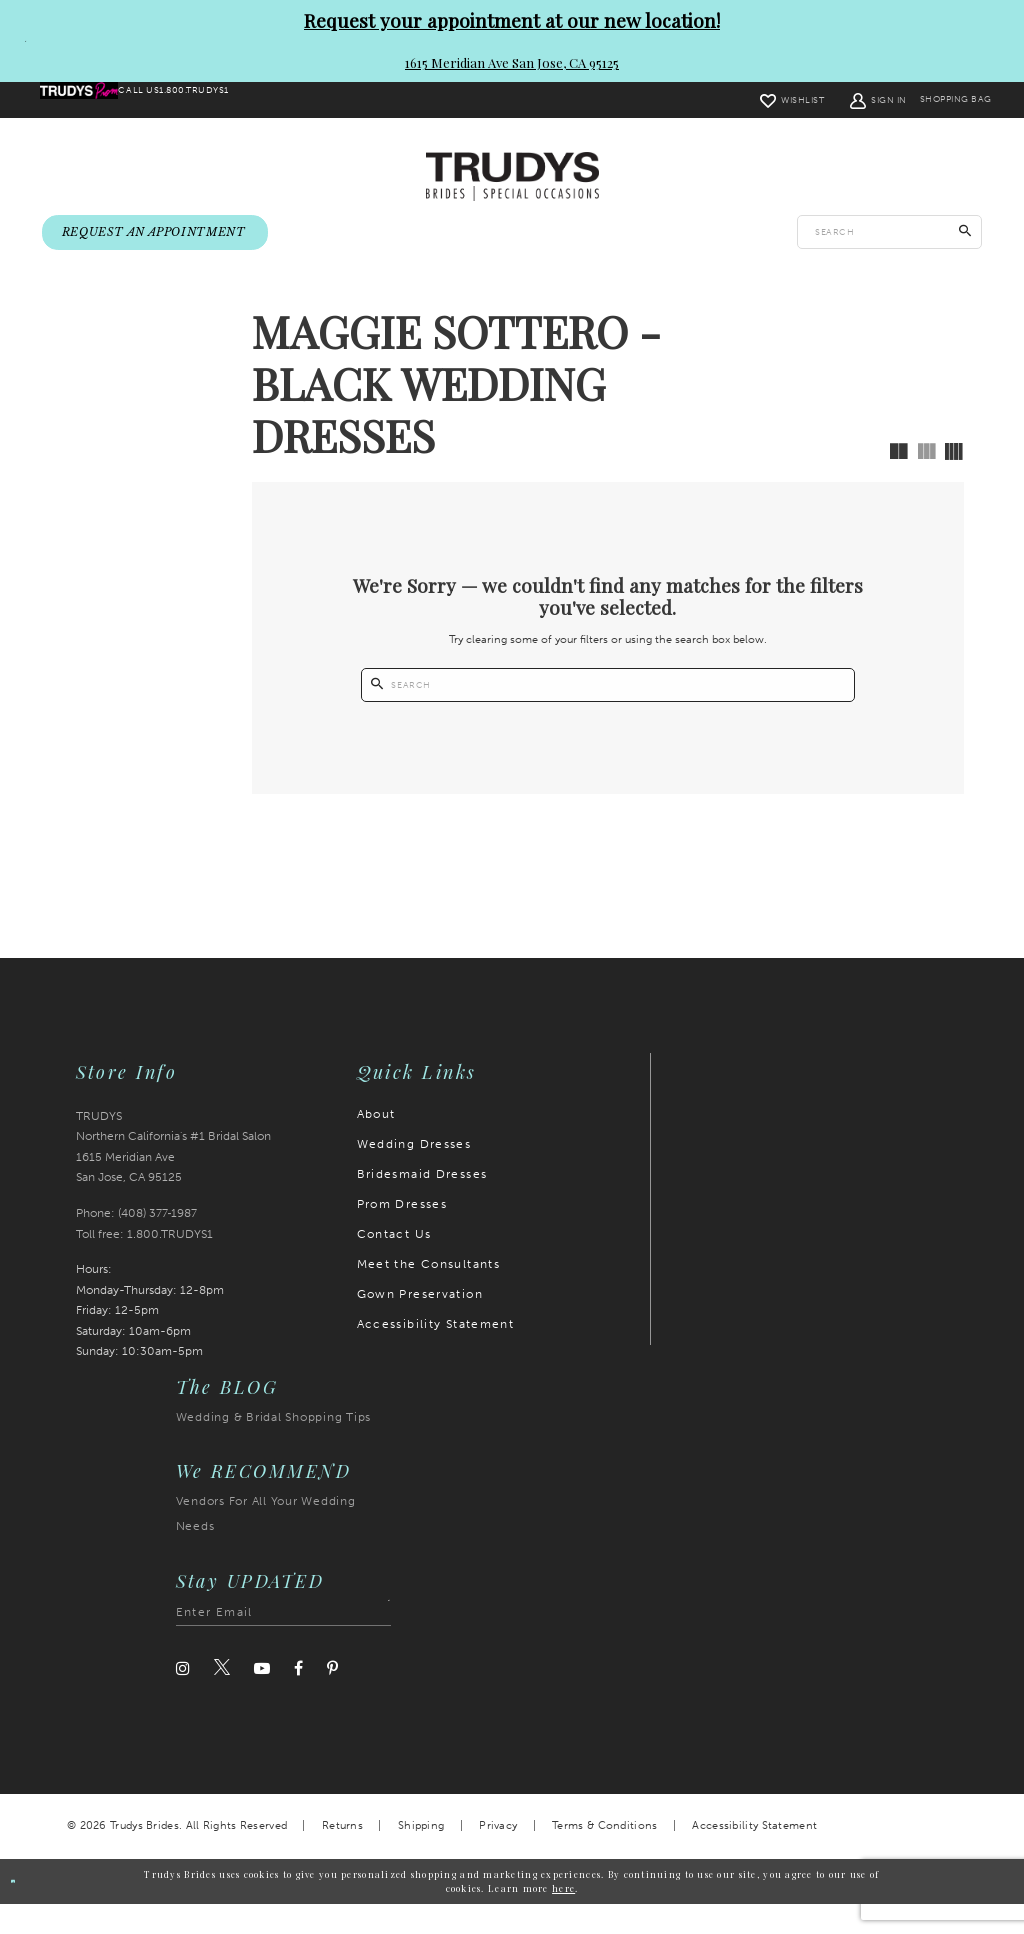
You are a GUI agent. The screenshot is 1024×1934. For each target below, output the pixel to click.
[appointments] (155, 234)
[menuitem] (94, 101)
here (563, 1917)
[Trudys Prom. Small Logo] (94, 101)
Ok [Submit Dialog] (31, 1910)
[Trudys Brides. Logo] (512, 177)
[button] (831, 100)
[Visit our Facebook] (298, 1697)
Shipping (421, 1855)
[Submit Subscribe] (376, 1642)
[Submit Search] (965, 234)
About (376, 1143)
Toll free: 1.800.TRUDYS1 (144, 1263)
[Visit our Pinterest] (332, 1697)
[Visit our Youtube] (262, 1697)
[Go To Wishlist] (745, 100)
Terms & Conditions (604, 1855)
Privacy (498, 1855)
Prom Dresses (402, 1233)
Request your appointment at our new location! (512, 20)
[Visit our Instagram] (183, 1697)
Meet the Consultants (429, 1293)
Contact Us (394, 1263)
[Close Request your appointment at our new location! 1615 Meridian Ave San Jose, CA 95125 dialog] (17, 41)
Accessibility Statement (436, 1353)
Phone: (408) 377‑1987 (137, 1243)
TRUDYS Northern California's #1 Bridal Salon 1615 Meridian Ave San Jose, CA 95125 (173, 1176)
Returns (342, 1855)
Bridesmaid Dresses (422, 1203)
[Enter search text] (889, 234)
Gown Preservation (420, 1323)
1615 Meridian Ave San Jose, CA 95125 (512, 62)
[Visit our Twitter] (222, 1698)
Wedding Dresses (414, 1173)
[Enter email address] (283, 1642)
